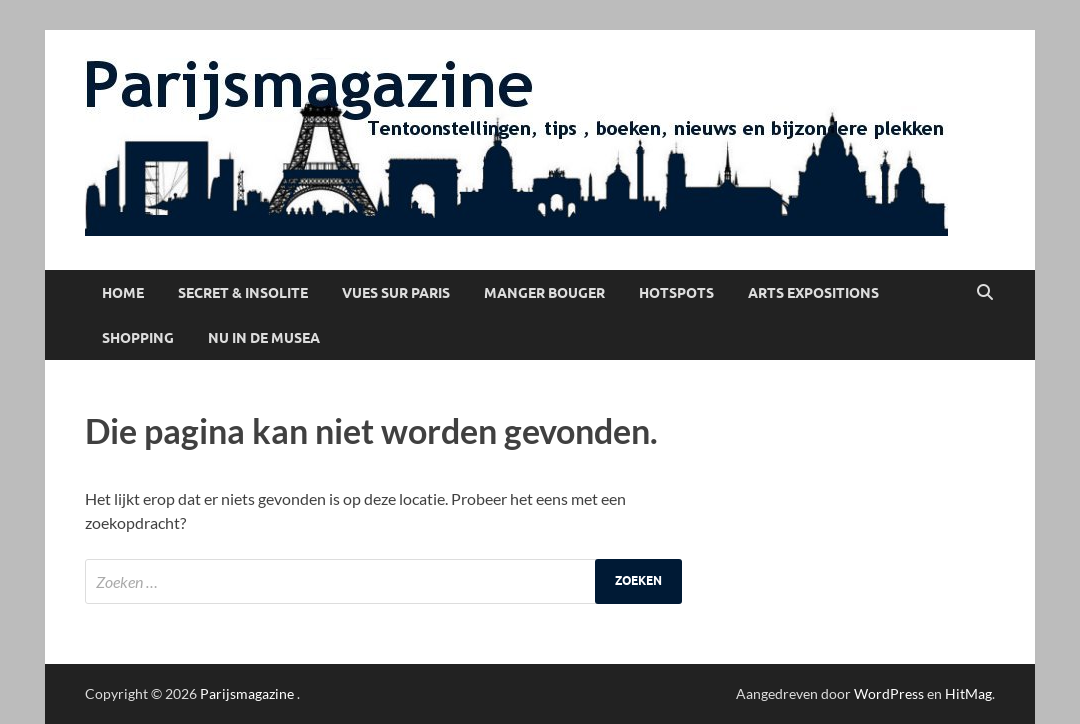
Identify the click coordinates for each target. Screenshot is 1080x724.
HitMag (968, 693)
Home (123, 293)
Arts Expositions (813, 293)
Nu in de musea (264, 338)
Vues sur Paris (396, 293)
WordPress (889, 693)
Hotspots (676, 293)
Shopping (138, 338)
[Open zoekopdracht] (985, 293)
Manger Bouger (544, 293)
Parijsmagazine (247, 693)
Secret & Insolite (243, 293)
